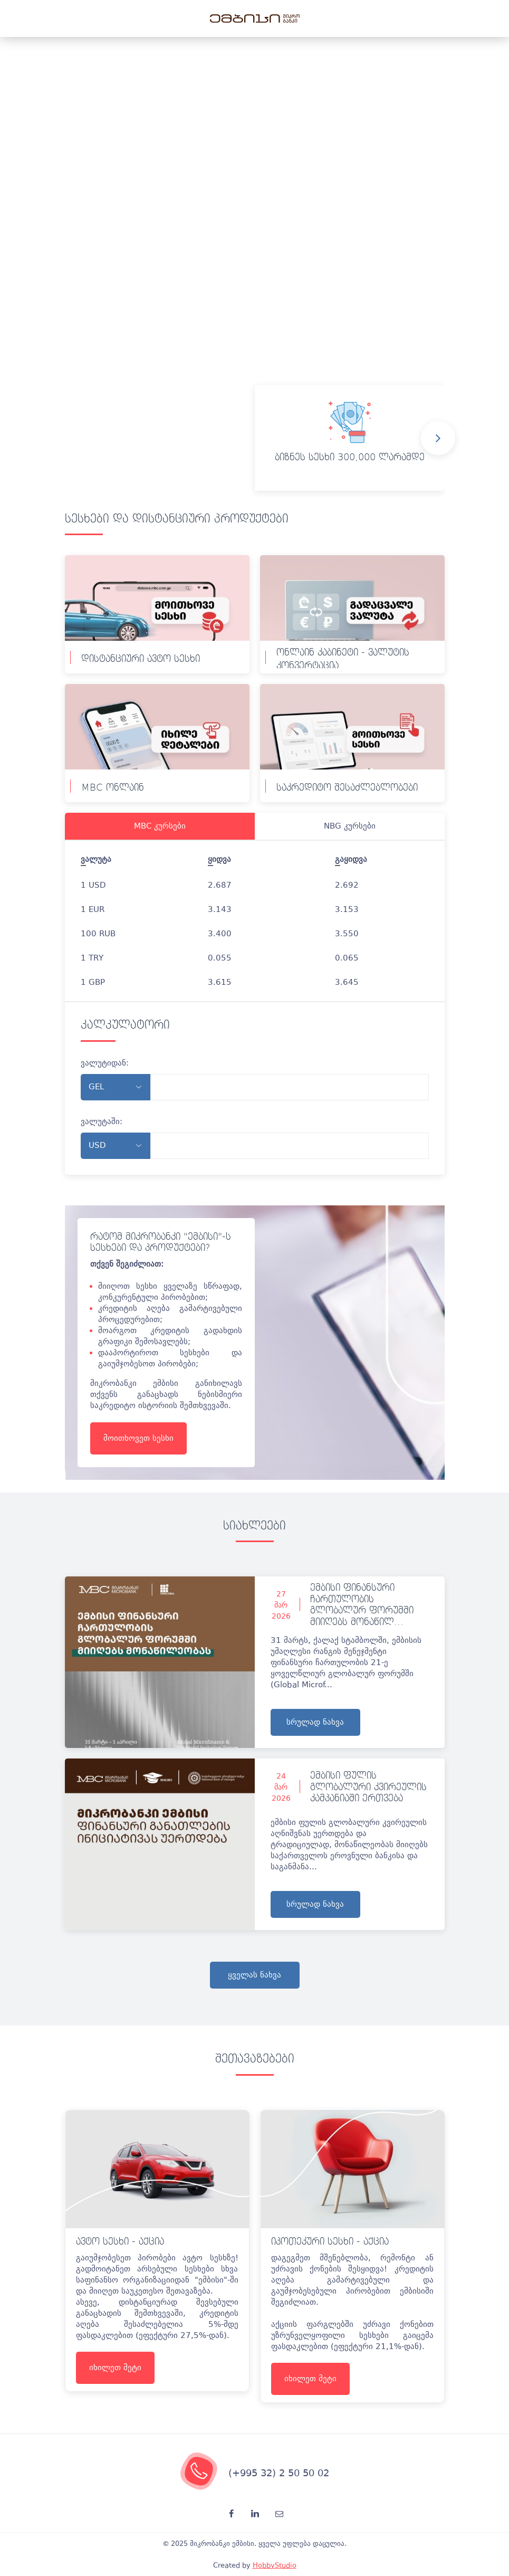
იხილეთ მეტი (115, 2367)
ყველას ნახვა (254, 1975)
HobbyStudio (274, 2565)
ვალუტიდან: (105, 1063)
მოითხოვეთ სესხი (138, 1438)
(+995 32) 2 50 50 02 (278, 2472)
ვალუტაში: (101, 1121)
